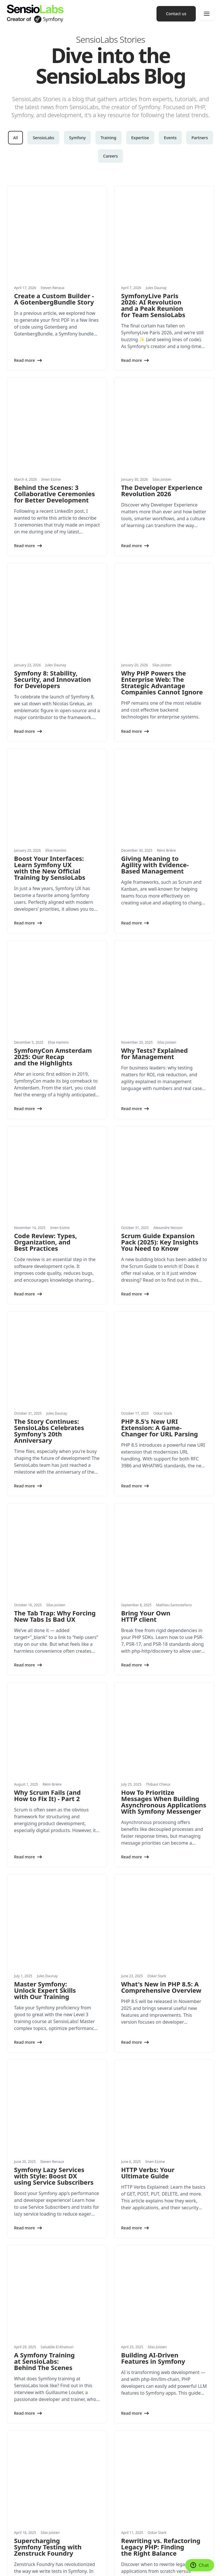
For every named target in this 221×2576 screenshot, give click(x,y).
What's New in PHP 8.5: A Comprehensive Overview (161, 1611)
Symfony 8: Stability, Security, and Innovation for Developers (52, 566)
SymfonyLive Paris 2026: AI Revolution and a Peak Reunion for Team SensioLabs (153, 267)
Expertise (140, 137)
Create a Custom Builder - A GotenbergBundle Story (54, 261)
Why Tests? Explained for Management (154, 865)
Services (14, 2415)
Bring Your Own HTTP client (146, 1315)
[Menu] (206, 13)
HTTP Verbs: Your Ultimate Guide (148, 1759)
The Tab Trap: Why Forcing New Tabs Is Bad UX (55, 1315)
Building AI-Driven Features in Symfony (153, 1907)
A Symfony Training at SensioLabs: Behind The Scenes (44, 1910)
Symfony (77, 137)
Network (123, 2450)
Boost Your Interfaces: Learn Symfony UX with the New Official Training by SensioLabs (49, 717)
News (12, 2480)
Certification (126, 2438)
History (122, 2480)
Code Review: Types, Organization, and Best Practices (45, 1016)
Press (120, 2492)
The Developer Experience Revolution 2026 (162, 415)
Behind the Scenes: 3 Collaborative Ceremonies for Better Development (54, 418)
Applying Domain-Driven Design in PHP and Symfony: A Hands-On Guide (149, 2210)
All (15, 137)
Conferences (127, 2415)
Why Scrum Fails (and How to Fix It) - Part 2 (47, 1457)
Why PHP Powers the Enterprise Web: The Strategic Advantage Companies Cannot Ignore (162, 569)
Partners (199, 137)
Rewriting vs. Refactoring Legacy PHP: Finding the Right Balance (160, 2058)
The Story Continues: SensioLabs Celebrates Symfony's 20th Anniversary (49, 1167)
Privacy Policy (108, 2557)
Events (170, 137)
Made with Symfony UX (53, 2557)
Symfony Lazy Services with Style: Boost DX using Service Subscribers (53, 1762)
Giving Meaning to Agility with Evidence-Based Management (155, 714)
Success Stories (21, 2503)
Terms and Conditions (24, 2566)
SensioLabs (43, 137)
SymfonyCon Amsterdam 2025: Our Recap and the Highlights (53, 868)
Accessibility (54, 2566)
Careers (110, 156)
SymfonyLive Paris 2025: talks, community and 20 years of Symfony (51, 2206)
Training (108, 137)
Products (15, 2450)
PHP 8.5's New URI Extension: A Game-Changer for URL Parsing (159, 1164)
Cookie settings (19, 2557)
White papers (19, 2492)
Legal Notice (85, 2557)
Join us (121, 2503)
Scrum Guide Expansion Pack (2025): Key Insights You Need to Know (160, 1016)
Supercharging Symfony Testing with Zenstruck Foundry (48, 2058)
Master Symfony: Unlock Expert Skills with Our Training (45, 1614)
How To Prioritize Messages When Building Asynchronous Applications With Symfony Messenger (163, 1463)
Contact (122, 2515)
